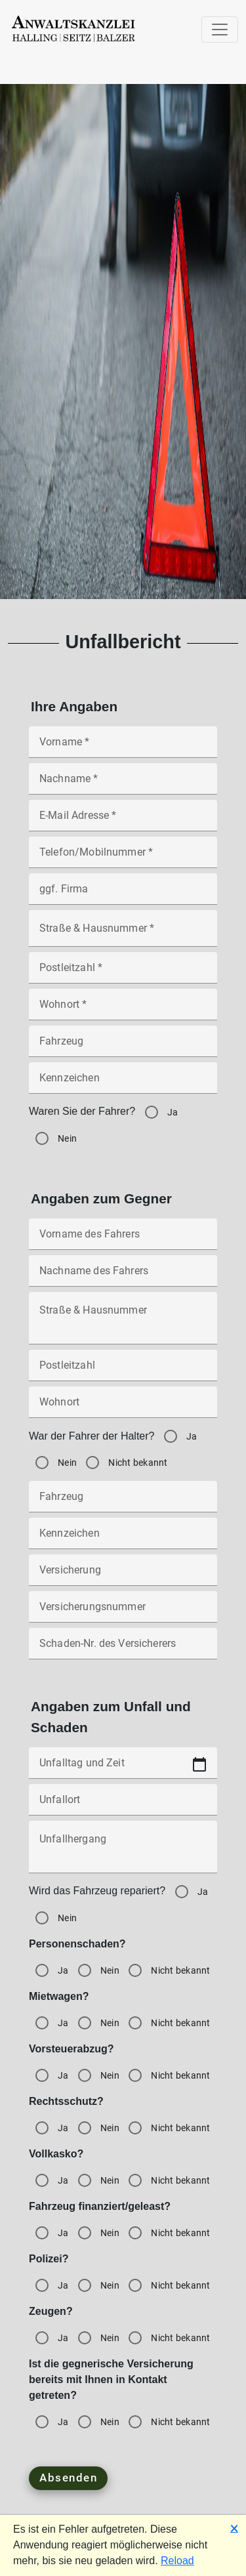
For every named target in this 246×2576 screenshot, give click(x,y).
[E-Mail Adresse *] (123, 823)
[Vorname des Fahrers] (123, 1241)
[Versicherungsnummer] (123, 1614)
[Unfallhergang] (123, 1851)
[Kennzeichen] (123, 1085)
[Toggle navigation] (219, 29)
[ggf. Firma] (123, 896)
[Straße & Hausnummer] (123, 1323)
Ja (172, 1112)
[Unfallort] (123, 1806)
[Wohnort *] (123, 1012)
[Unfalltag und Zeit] (123, 1769)
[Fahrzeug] (123, 1048)
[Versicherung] (123, 1577)
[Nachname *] (123, 786)
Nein (67, 1138)
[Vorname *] (123, 749)
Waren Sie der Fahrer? (82, 1111)
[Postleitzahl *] (123, 975)
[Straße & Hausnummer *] (123, 933)
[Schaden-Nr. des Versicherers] (123, 1651)
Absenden (68, 2478)
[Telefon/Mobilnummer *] (123, 859)
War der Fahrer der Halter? (91, 1436)
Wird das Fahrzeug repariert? (97, 1890)
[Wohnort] (123, 1409)
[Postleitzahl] (123, 1372)
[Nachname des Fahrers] (123, 1278)
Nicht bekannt (137, 1462)
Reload (177, 2560)
